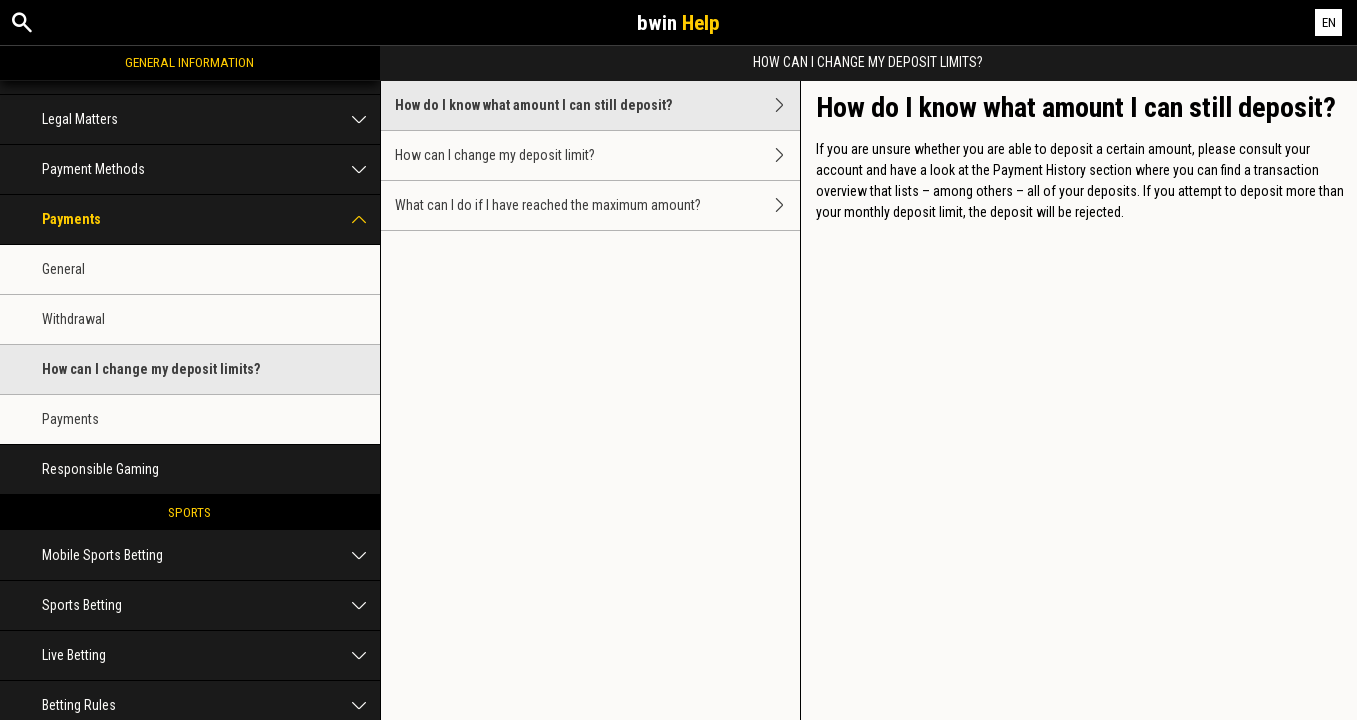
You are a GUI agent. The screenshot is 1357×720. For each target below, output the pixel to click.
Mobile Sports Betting (211, 555)
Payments (211, 219)
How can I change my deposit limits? (151, 369)
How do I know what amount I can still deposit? (597, 105)
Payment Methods (211, 169)
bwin (678, 23)
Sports (189, 512)
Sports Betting (211, 605)
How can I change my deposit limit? (597, 155)
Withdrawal (73, 319)
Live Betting (211, 655)
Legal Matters (211, 119)
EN (1329, 22)
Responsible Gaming (100, 469)
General (63, 269)
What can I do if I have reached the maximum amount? (597, 205)
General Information (189, 62)
